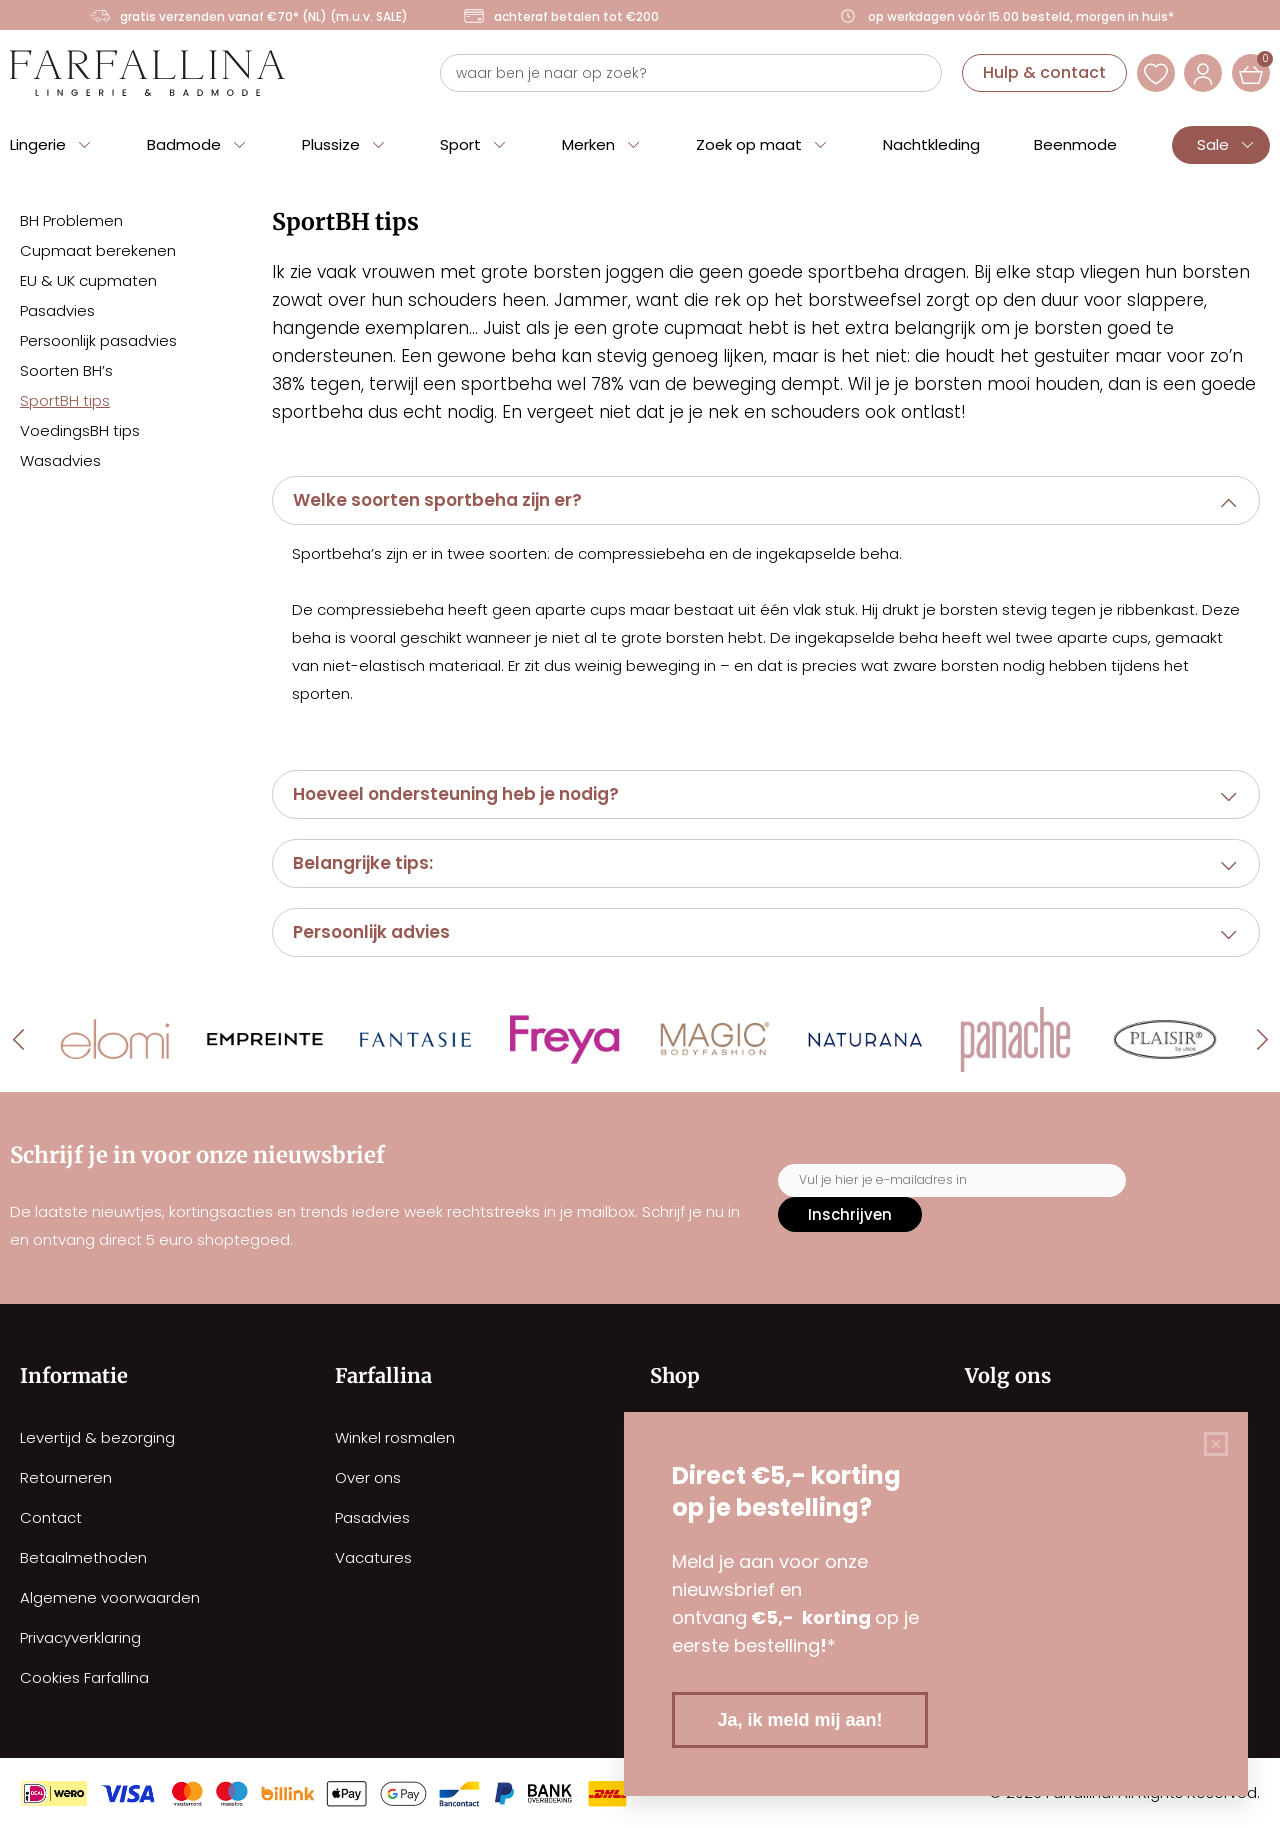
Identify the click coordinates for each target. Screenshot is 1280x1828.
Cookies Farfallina (84, 1677)
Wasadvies (60, 460)
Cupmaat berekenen (98, 250)
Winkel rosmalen (395, 1437)
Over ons (368, 1477)
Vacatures (373, 1557)
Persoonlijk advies (371, 932)
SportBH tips (65, 400)
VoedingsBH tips (80, 430)
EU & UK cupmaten (88, 280)
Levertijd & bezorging (97, 1437)
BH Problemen (71, 220)
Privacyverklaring (80, 1637)
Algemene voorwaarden (110, 1597)
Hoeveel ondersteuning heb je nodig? (456, 794)
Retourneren (66, 1477)
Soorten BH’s (66, 370)
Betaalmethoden (83, 1557)
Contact (51, 1517)
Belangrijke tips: (363, 863)
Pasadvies (57, 310)
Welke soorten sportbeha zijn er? (437, 500)
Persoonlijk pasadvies (98, 340)
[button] (766, 500)
